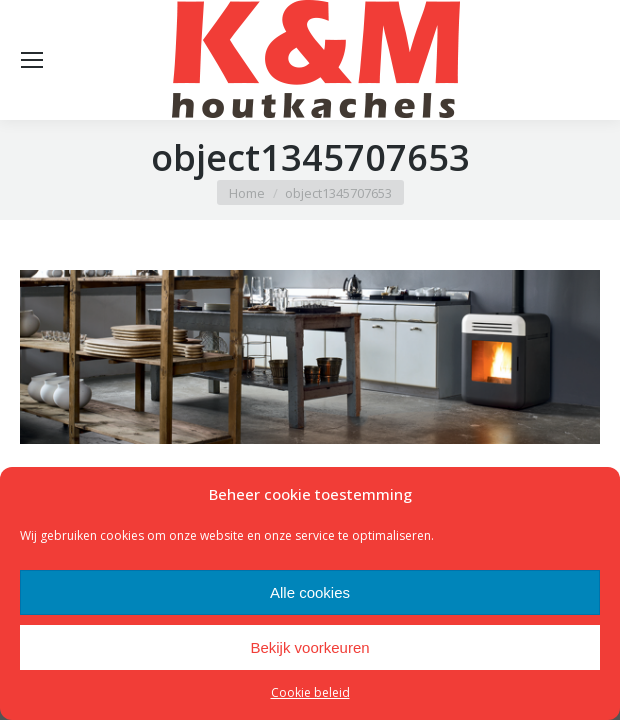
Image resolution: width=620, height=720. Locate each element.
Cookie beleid (310, 692)
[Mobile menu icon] (32, 60)
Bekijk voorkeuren (309, 647)
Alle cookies (310, 592)
